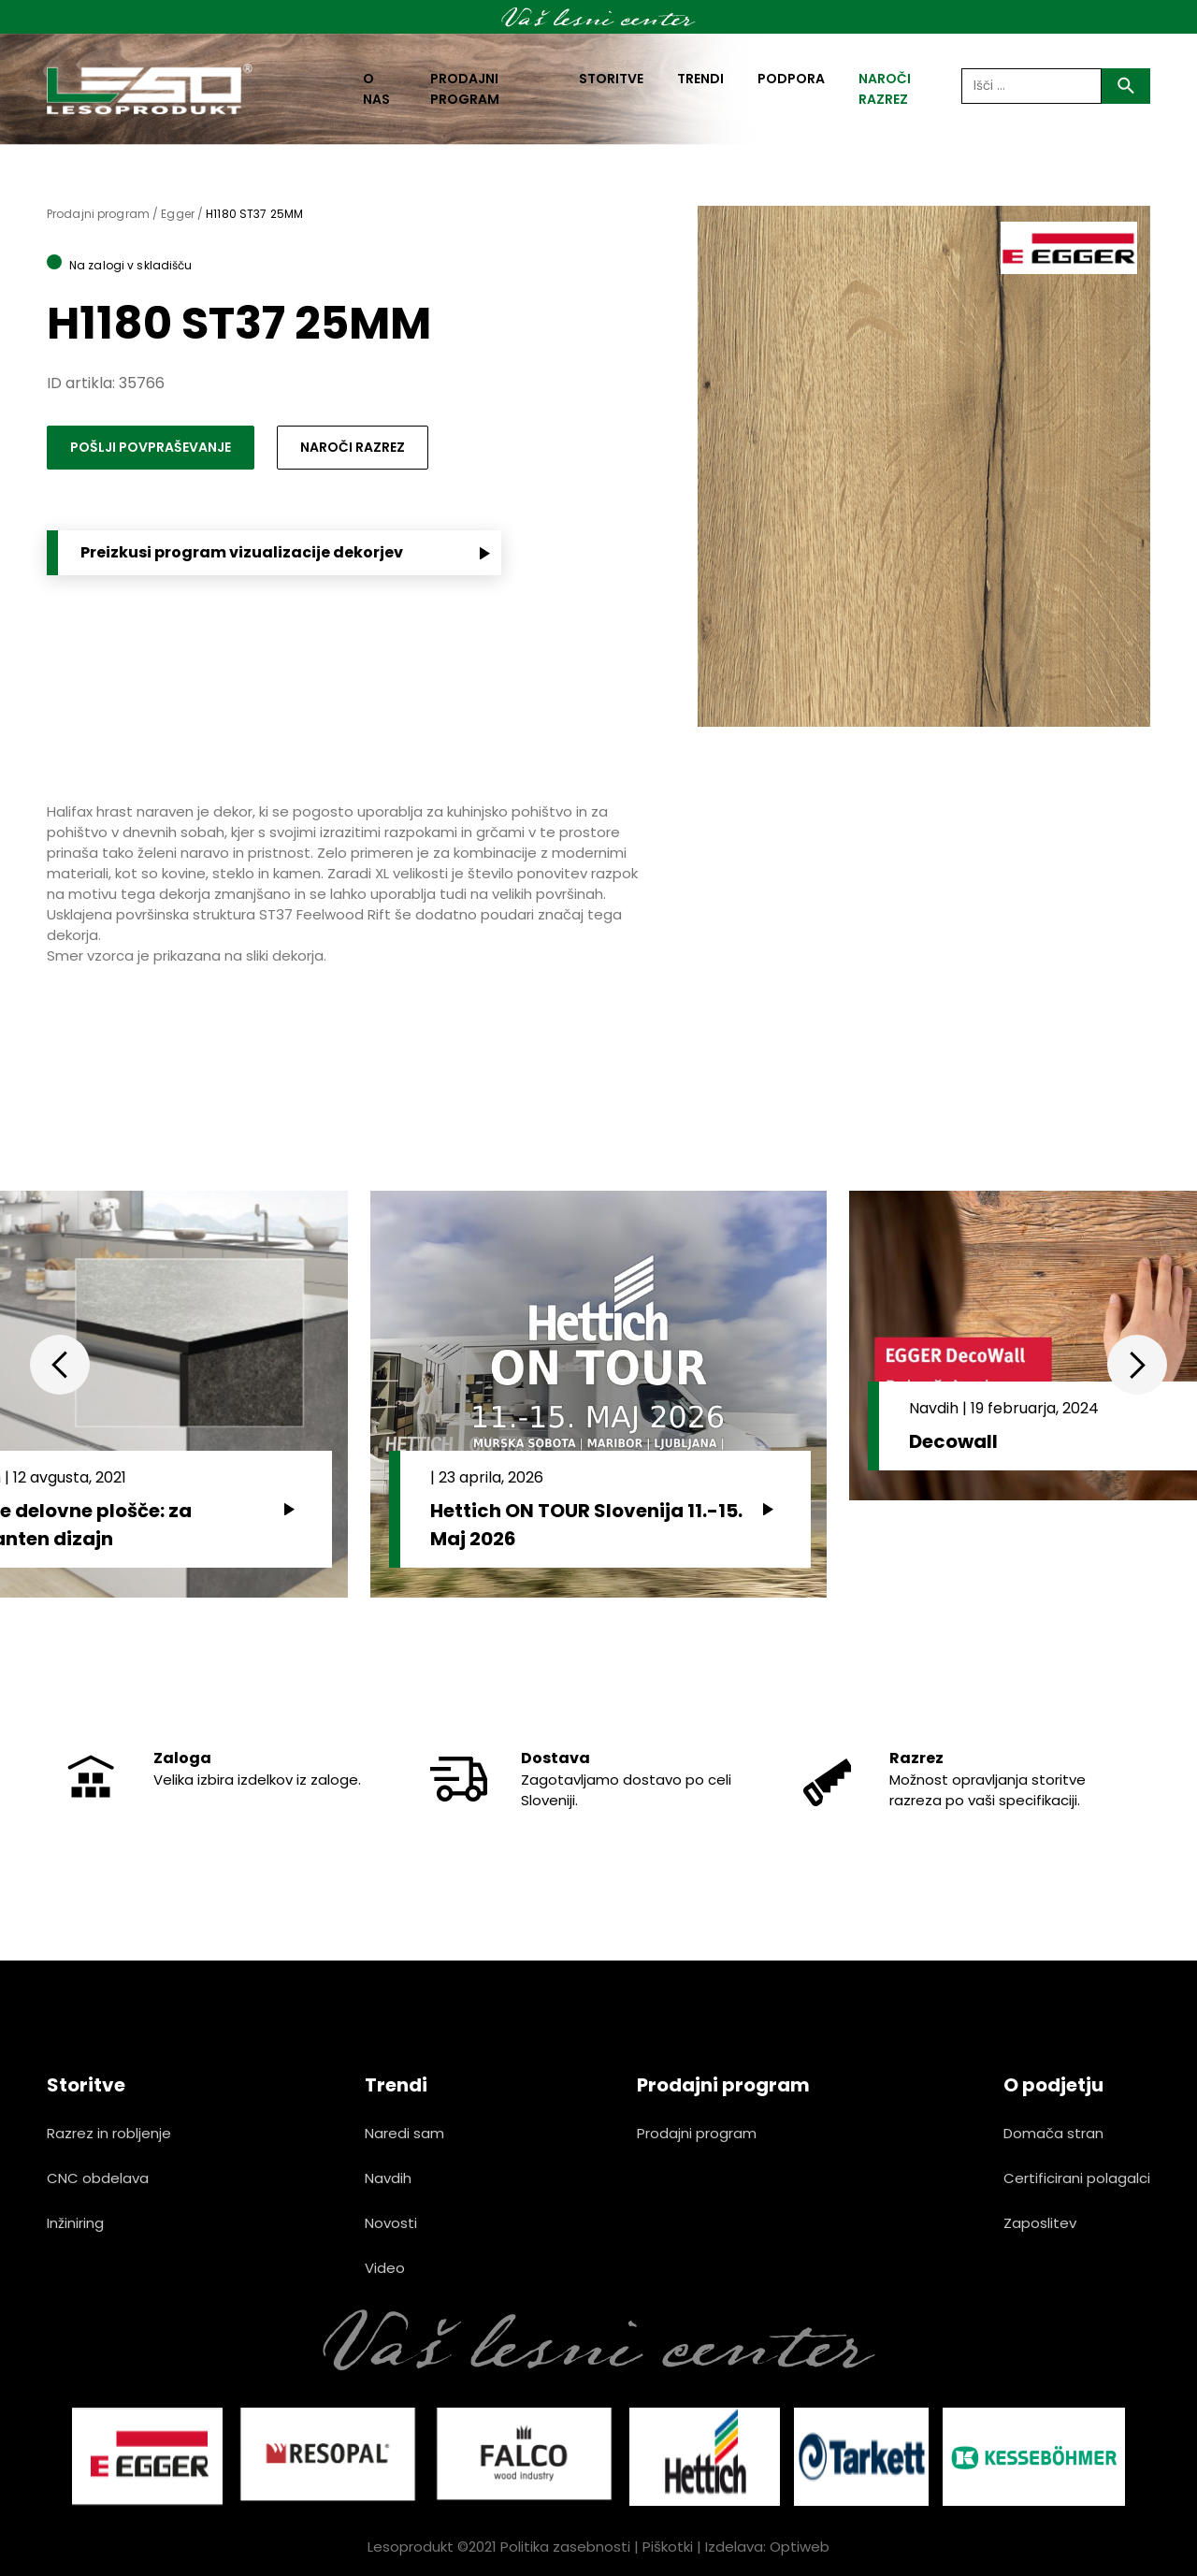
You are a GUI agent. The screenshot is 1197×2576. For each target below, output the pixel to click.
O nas (376, 89)
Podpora (791, 78)
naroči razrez (884, 89)
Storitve (611, 78)
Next (1137, 1365)
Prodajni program (464, 89)
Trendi (700, 78)
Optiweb (799, 2546)
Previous (60, 1365)
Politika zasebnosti (565, 2546)
